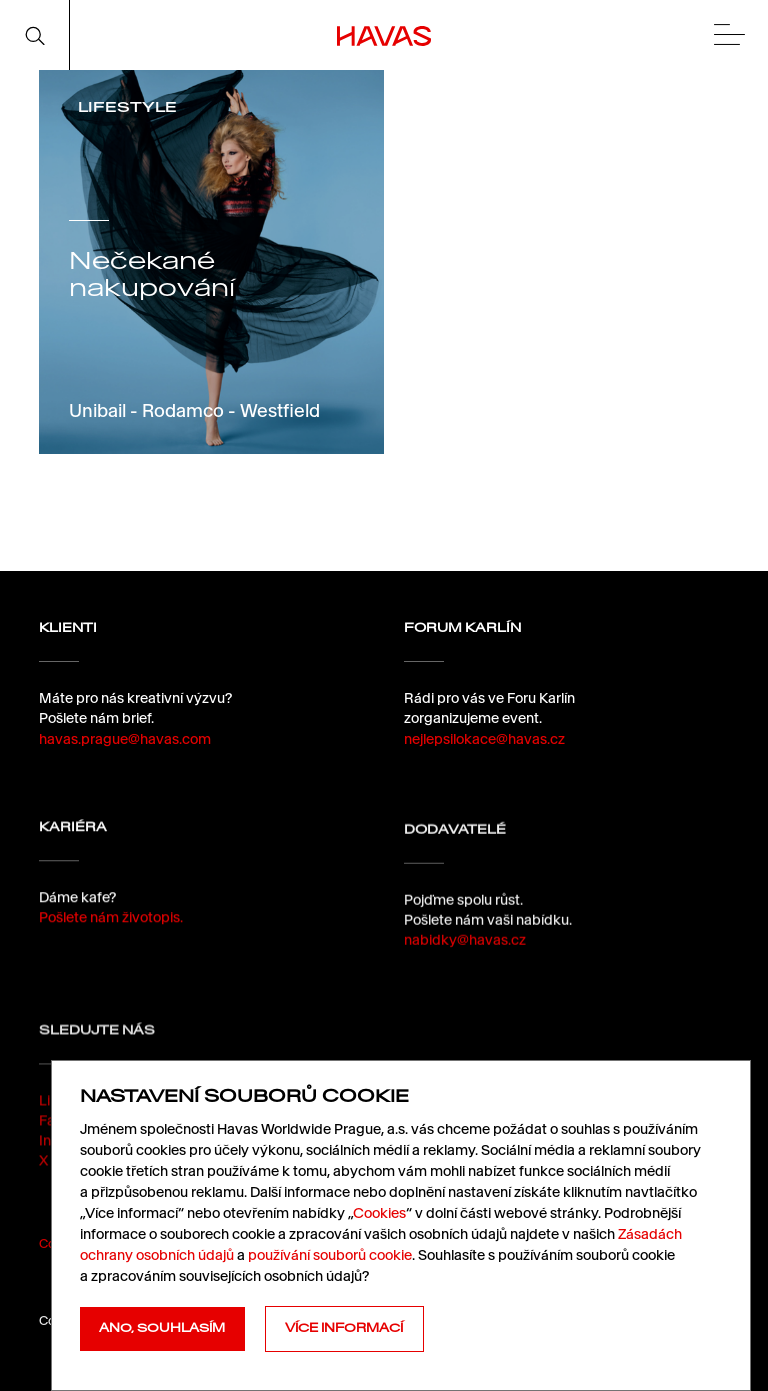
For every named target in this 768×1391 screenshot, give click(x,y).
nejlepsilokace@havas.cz (484, 739)
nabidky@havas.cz (465, 957)
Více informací (344, 1328)
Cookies (379, 1213)
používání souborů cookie (330, 1255)
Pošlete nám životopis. (111, 925)
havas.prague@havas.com (125, 739)
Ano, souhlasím (162, 1328)
